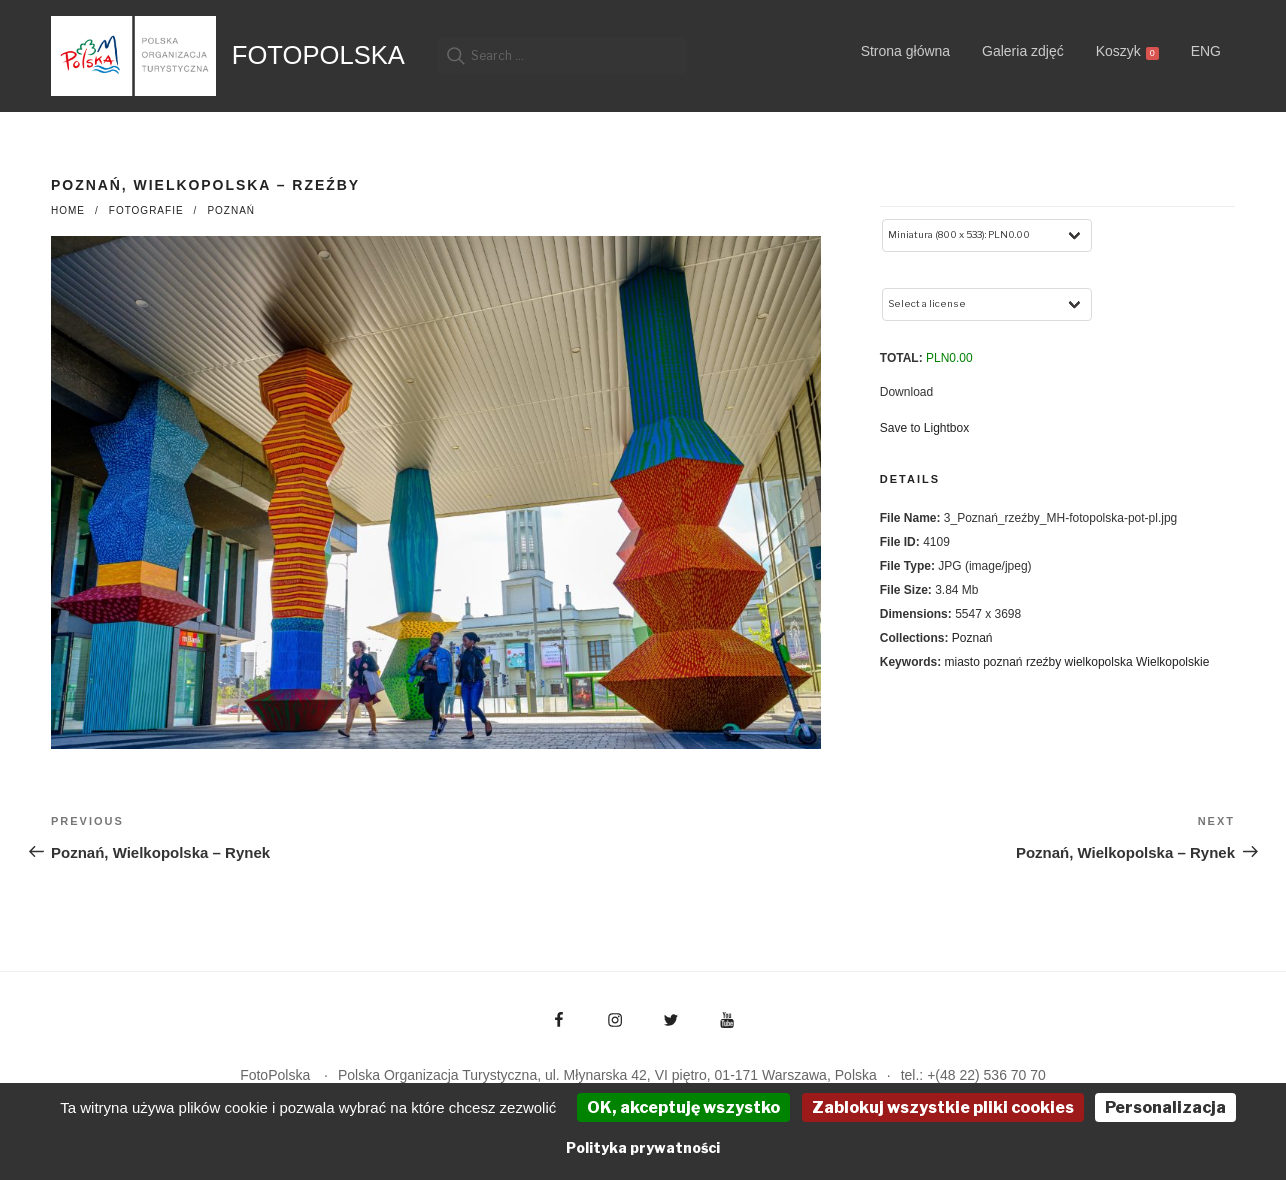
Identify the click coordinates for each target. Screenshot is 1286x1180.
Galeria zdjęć (1023, 51)
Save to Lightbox (924, 428)
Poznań (231, 210)
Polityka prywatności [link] (643, 1147)
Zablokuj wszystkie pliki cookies (943, 1107)
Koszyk (1127, 51)
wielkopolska (1099, 662)
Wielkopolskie (1172, 662)
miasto (961, 662)
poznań (1002, 662)
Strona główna (906, 51)
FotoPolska (318, 55)
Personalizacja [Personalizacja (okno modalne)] (1165, 1107)
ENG (1206, 51)
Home (68, 210)
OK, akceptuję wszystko (683, 1107)
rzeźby (1043, 662)
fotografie (146, 210)
